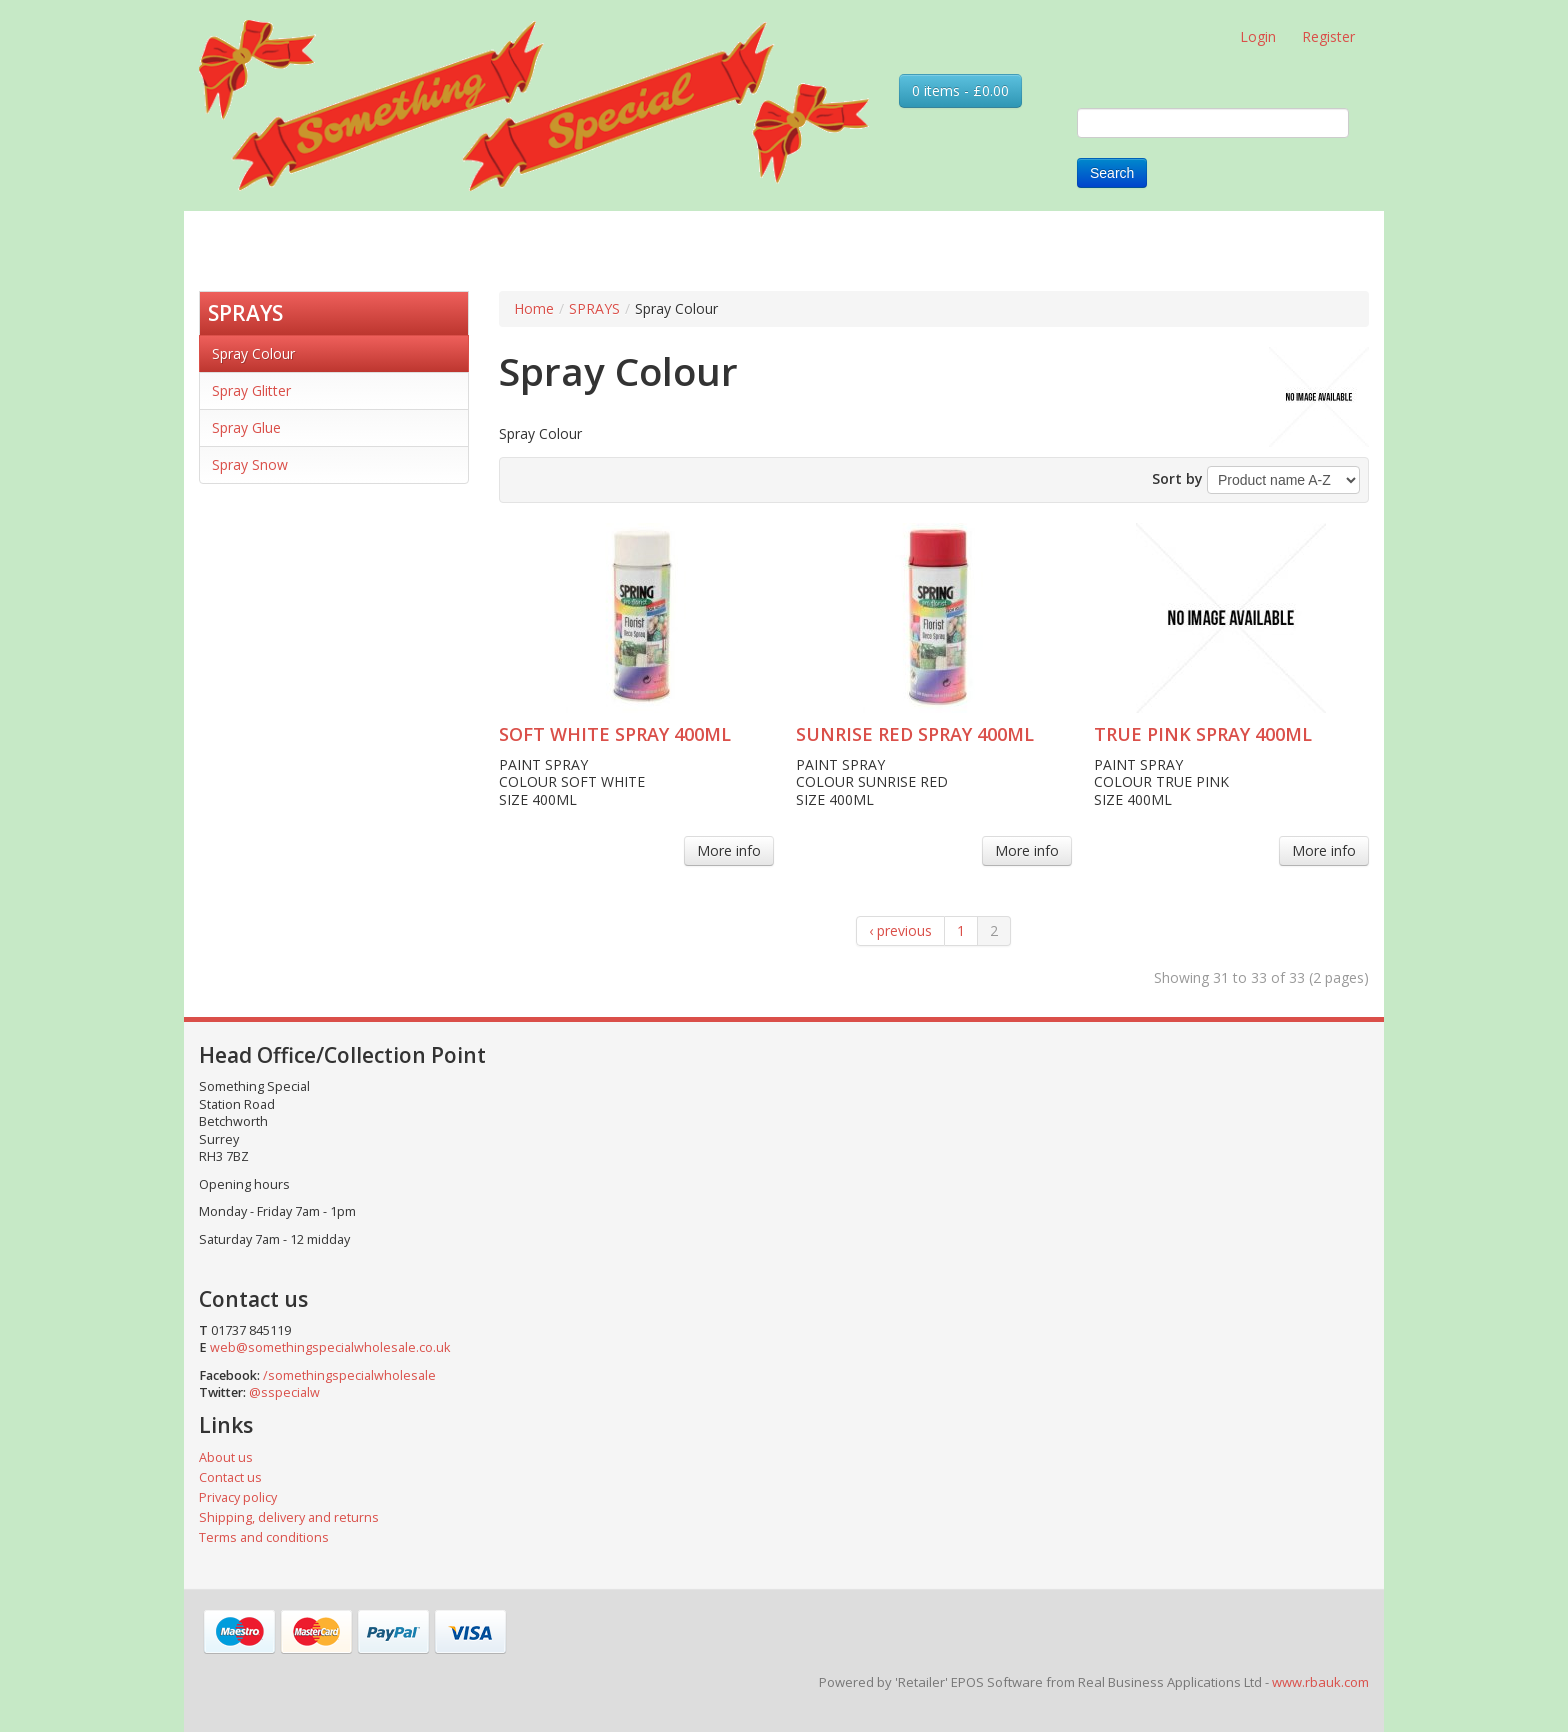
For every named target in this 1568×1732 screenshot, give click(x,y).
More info (729, 850)
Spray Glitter (251, 390)
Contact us (230, 1477)
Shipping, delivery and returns (289, 1517)
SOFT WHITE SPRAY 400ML (615, 734)
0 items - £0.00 (960, 90)
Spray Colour (253, 353)
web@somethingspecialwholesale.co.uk (330, 1347)
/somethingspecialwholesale (349, 1375)
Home (534, 308)
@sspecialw (284, 1392)
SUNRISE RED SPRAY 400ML (915, 734)
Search (1112, 173)
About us (226, 1457)
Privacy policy (238, 1497)
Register (1328, 36)
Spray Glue (246, 427)
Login (1258, 36)
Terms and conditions (264, 1537)
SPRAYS (245, 313)
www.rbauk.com (1320, 1682)
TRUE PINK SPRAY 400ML (1203, 734)
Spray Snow (250, 464)
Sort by (1177, 478)
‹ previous (900, 930)
